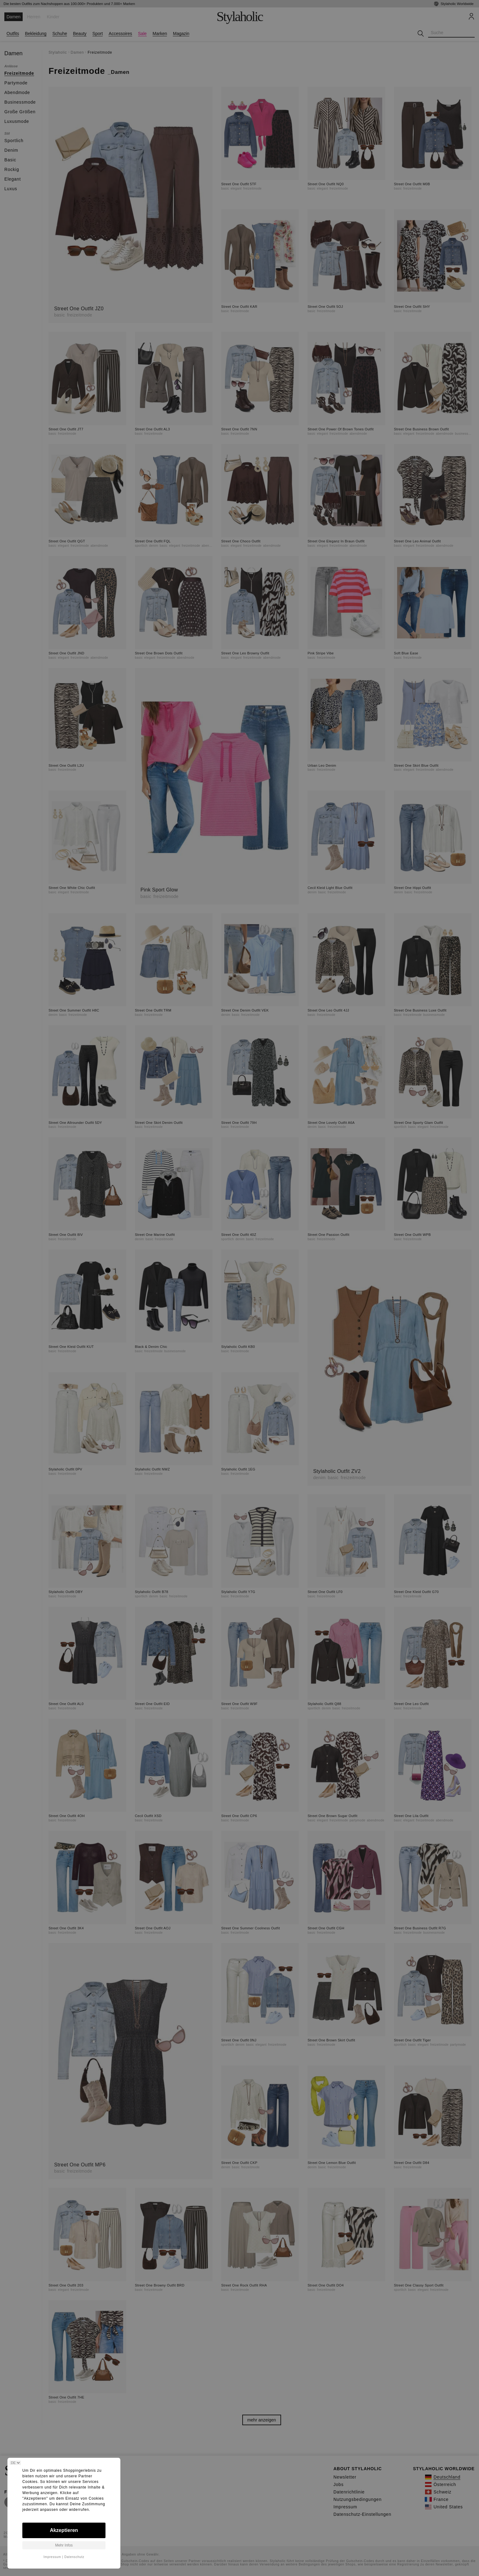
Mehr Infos (64, 2545)
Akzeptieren (64, 2530)
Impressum (52, 2557)
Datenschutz (74, 2557)
